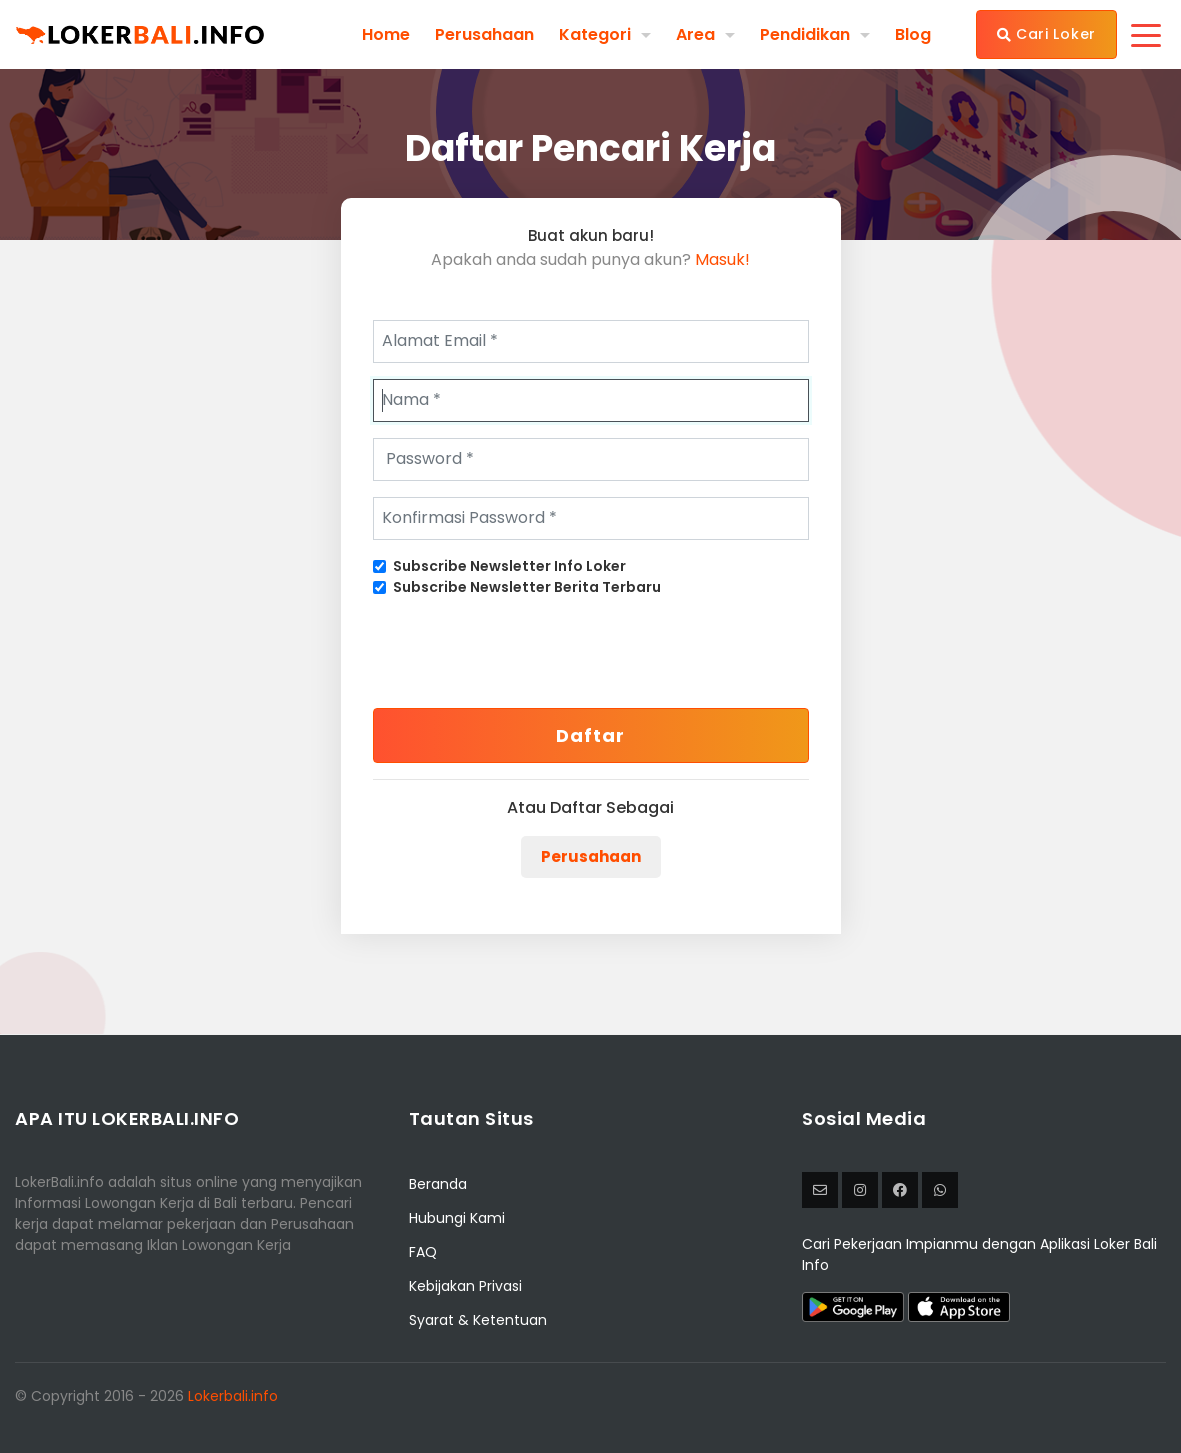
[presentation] (525, 653)
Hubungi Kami (457, 1218)
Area (695, 34)
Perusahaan (484, 34)
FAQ (423, 1252)
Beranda (438, 1184)
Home (386, 34)
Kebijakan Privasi (465, 1286)
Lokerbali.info (233, 1396)
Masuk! (722, 259)
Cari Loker (1046, 34)
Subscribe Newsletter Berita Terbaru (527, 587)
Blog (913, 34)
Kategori (595, 34)
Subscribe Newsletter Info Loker (509, 566)
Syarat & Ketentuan (478, 1320)
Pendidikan (805, 34)
